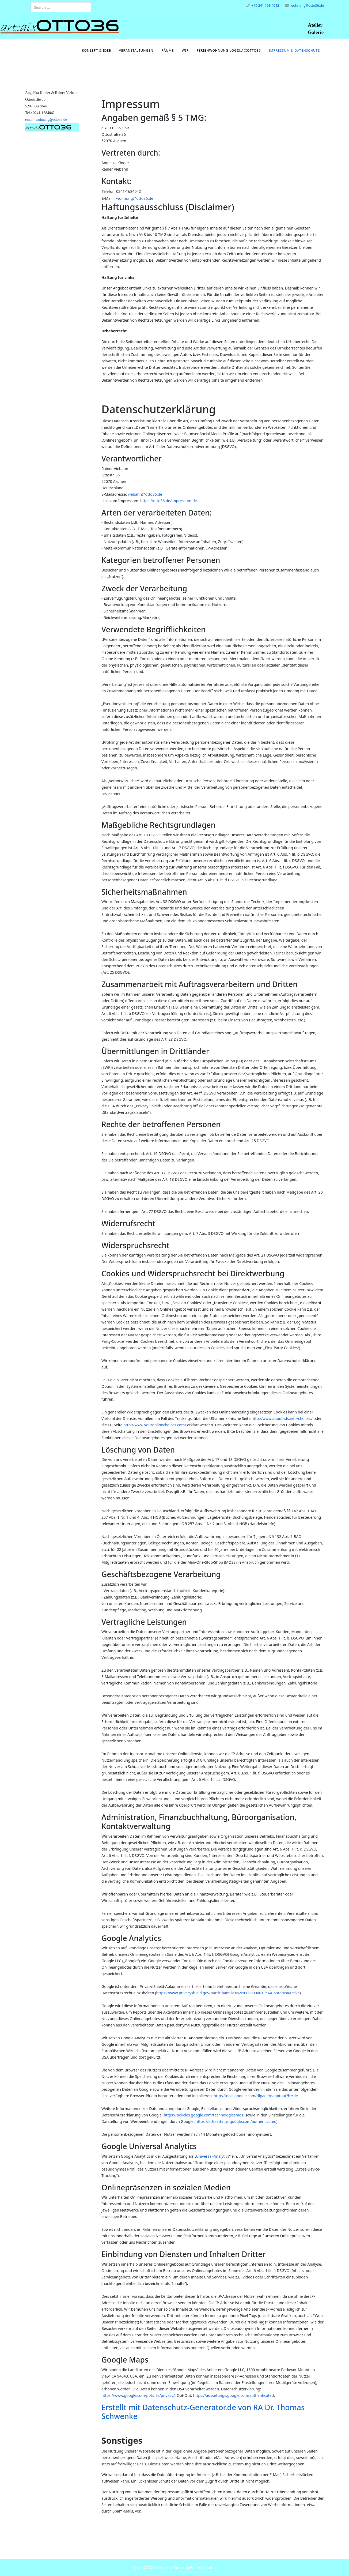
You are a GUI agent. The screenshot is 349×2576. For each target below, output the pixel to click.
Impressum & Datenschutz (294, 50)
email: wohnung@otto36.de (46, 120)
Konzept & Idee (96, 50)
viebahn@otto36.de (145, 494)
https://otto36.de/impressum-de (168, 500)
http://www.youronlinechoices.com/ (154, 1424)
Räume (167, 50)
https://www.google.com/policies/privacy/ (138, 2395)
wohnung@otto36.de (307, 5)
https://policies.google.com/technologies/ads (203, 2115)
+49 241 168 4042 (265, 5)
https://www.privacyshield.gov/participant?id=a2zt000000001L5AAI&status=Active (227, 1992)
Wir (185, 50)
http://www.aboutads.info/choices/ (282, 1418)
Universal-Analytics (212, 2156)
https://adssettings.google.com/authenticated (236, 2121)
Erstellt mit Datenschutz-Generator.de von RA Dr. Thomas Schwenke (203, 2411)
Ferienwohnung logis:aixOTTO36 (229, 50)
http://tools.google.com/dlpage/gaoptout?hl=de (256, 2095)
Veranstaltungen (136, 50)
